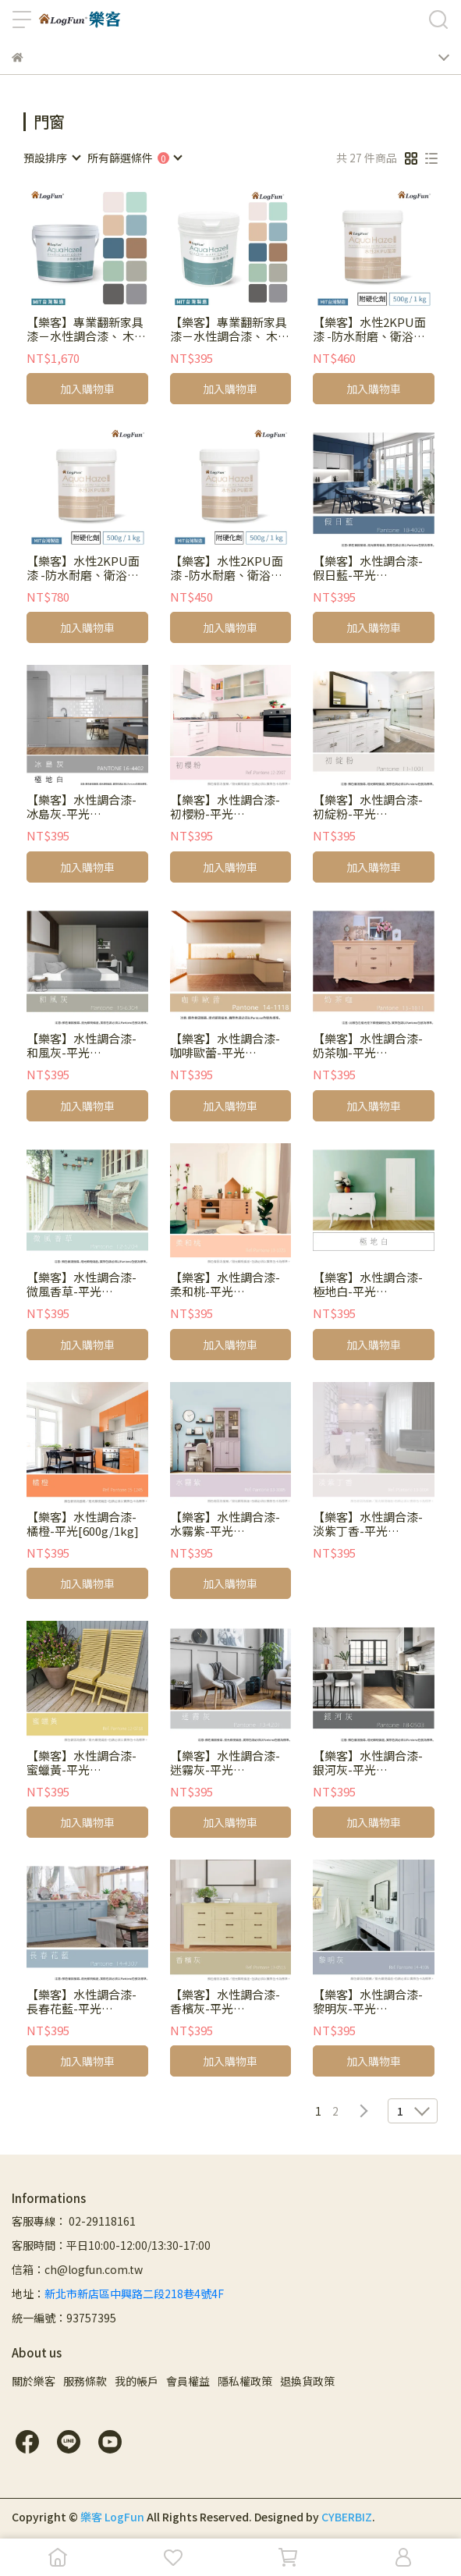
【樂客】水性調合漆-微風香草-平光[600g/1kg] (82, 1284)
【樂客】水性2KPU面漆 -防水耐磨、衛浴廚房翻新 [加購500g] (226, 568)
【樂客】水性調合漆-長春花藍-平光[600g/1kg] (82, 2002)
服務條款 (85, 2381)
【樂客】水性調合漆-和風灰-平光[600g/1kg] (82, 1046)
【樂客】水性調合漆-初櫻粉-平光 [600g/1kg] (225, 807)
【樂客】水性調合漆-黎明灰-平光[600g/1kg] (368, 2002)
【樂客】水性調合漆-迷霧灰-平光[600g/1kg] (225, 1763)
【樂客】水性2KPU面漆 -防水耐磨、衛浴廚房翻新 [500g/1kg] (369, 329)
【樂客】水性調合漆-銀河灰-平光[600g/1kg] (368, 1763)
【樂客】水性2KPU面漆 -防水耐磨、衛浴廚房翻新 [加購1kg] (83, 568)
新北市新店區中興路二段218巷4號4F (134, 2293)
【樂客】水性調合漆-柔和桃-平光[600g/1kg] (225, 1284)
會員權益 (188, 2381)
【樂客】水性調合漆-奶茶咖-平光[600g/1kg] (368, 1046)
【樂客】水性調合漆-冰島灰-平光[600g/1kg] (82, 807)
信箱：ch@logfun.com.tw (77, 2269)
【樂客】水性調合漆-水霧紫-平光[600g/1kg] (225, 1524)
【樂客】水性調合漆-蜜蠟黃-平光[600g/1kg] (82, 1763)
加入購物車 (87, 388)
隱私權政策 (245, 2381)
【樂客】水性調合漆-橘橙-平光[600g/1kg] (83, 1524)
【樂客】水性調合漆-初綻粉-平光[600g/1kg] (368, 807)
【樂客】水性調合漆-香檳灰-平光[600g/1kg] (225, 2002)
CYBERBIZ (346, 2516)
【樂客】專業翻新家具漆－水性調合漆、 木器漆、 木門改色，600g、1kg (229, 329)
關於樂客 (33, 2381)
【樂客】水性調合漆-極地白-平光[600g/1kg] (368, 1284)
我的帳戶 (136, 2381)
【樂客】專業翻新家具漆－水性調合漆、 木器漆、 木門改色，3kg (86, 329)
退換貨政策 (307, 2381)
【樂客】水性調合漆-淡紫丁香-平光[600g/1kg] (368, 1524)
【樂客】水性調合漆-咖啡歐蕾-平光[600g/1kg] (225, 1046)
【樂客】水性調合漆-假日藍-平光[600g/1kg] (368, 568)
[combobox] (51, 158)
